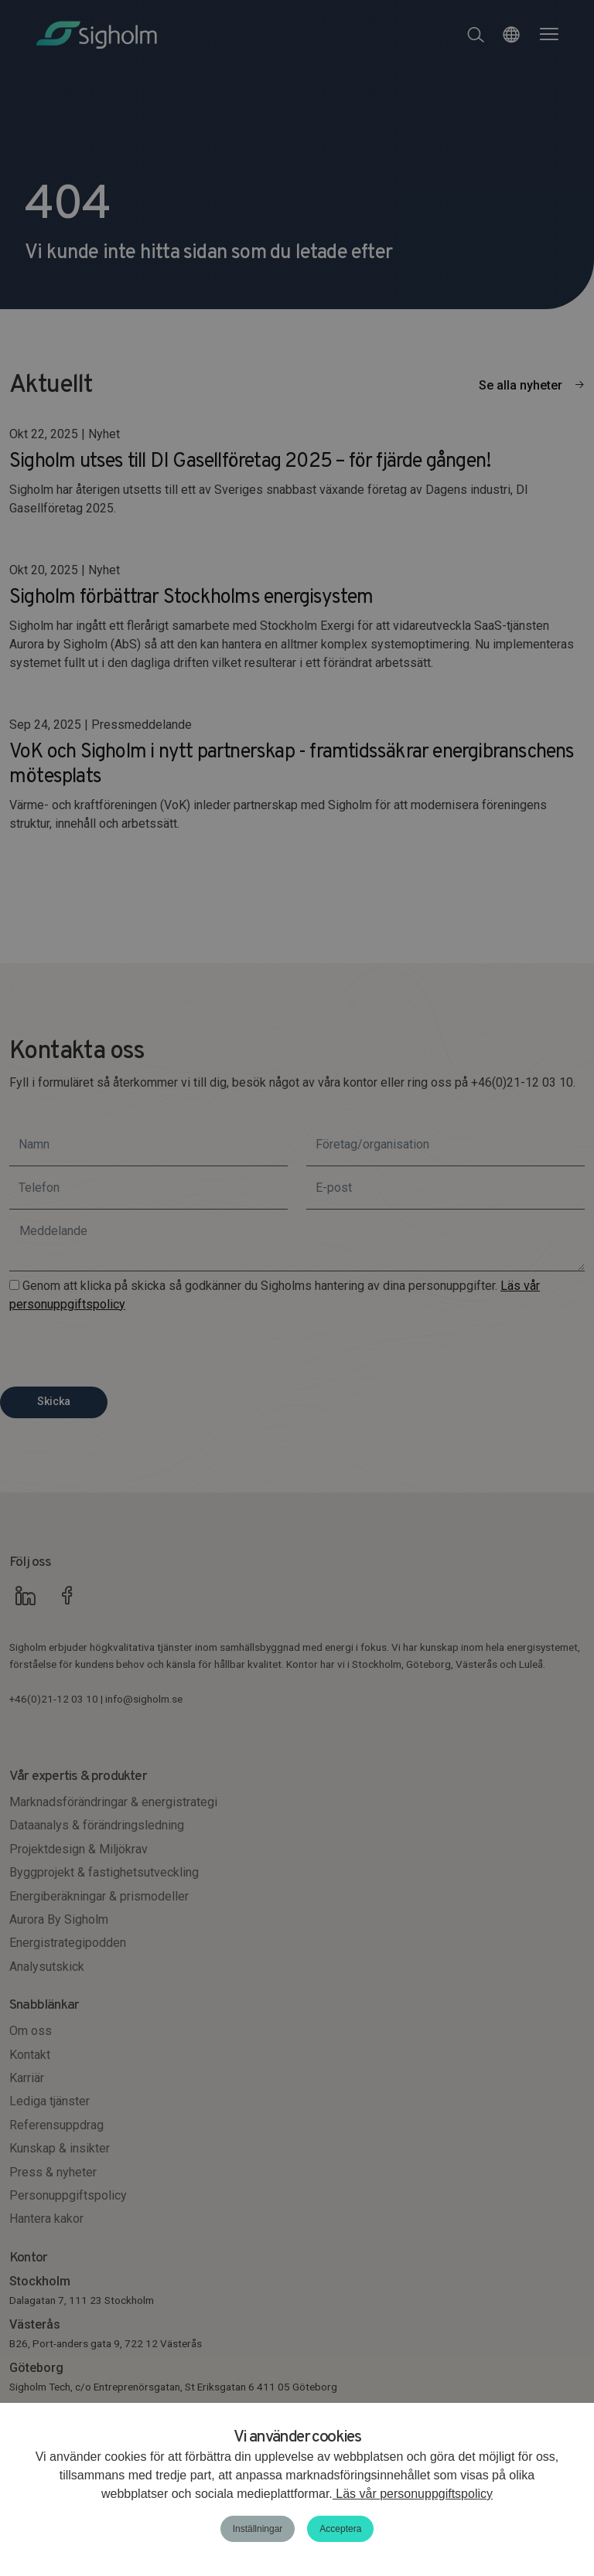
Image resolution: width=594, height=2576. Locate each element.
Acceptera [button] (340, 2528)
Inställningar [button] (258, 2528)
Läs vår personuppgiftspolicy (413, 2493)
